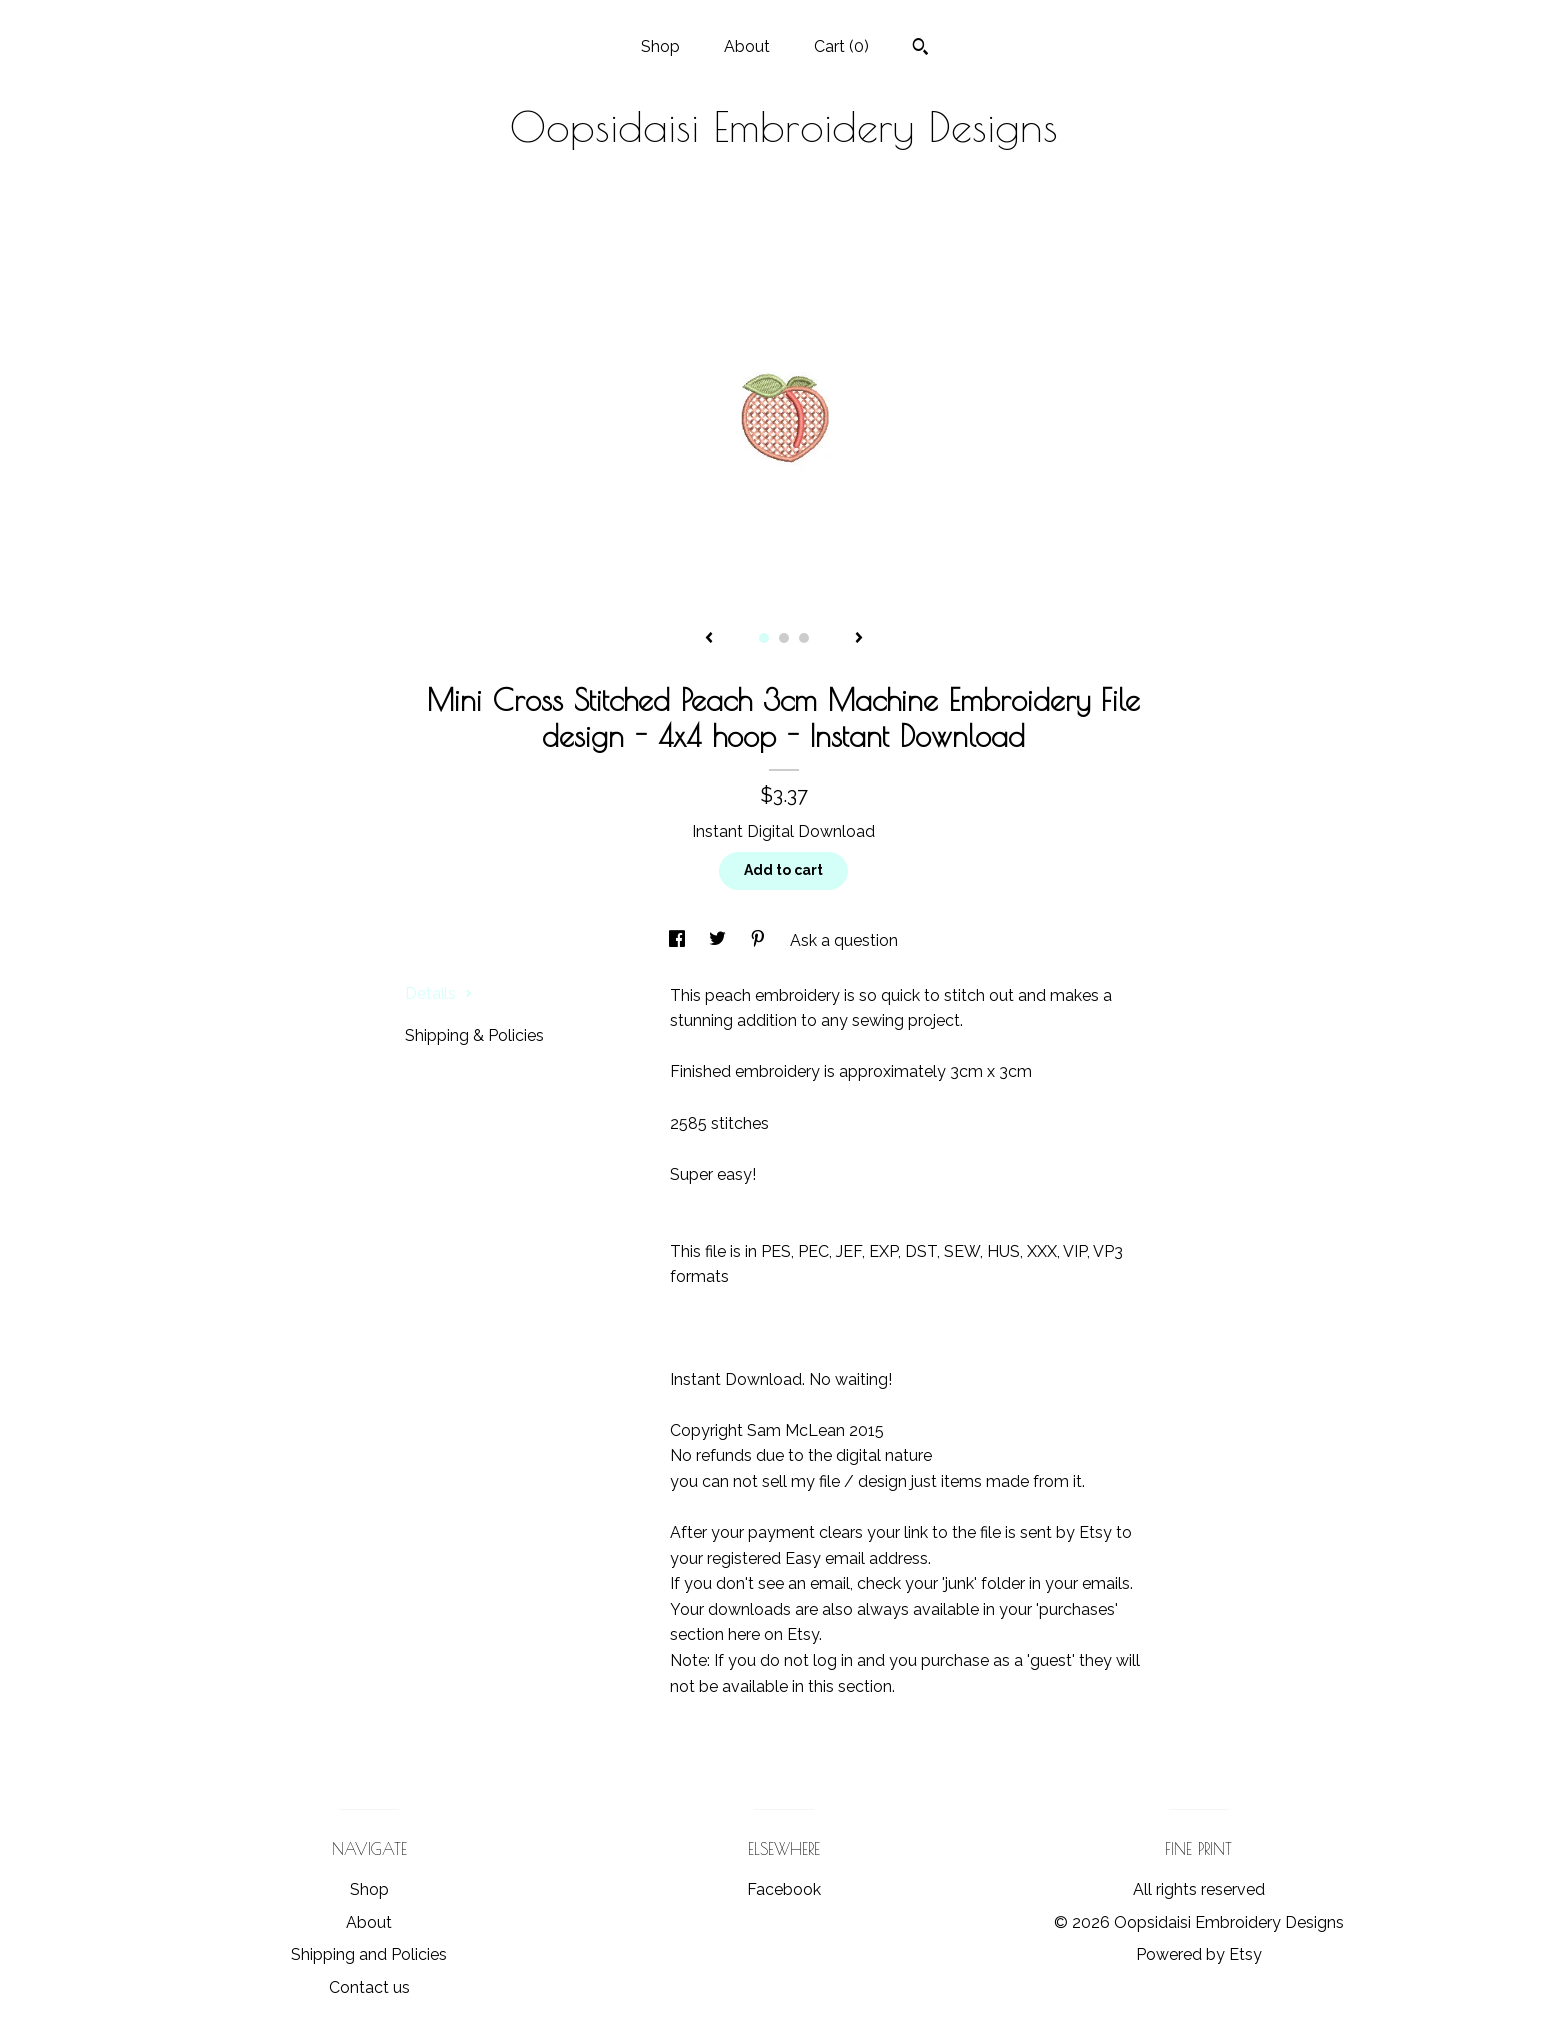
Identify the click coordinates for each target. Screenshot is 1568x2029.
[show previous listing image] (709, 639)
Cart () (841, 46)
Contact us (369, 1987)
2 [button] (784, 638)
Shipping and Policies (369, 1954)
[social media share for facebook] (679, 940)
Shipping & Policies (474, 1035)
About (747, 46)
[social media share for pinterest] (760, 940)
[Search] (920, 49)
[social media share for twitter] (719, 940)
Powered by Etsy (1199, 1954)
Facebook (784, 1889)
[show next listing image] (859, 639)
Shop (660, 46)
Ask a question (844, 940)
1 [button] (764, 638)
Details (439, 993)
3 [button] (804, 638)
